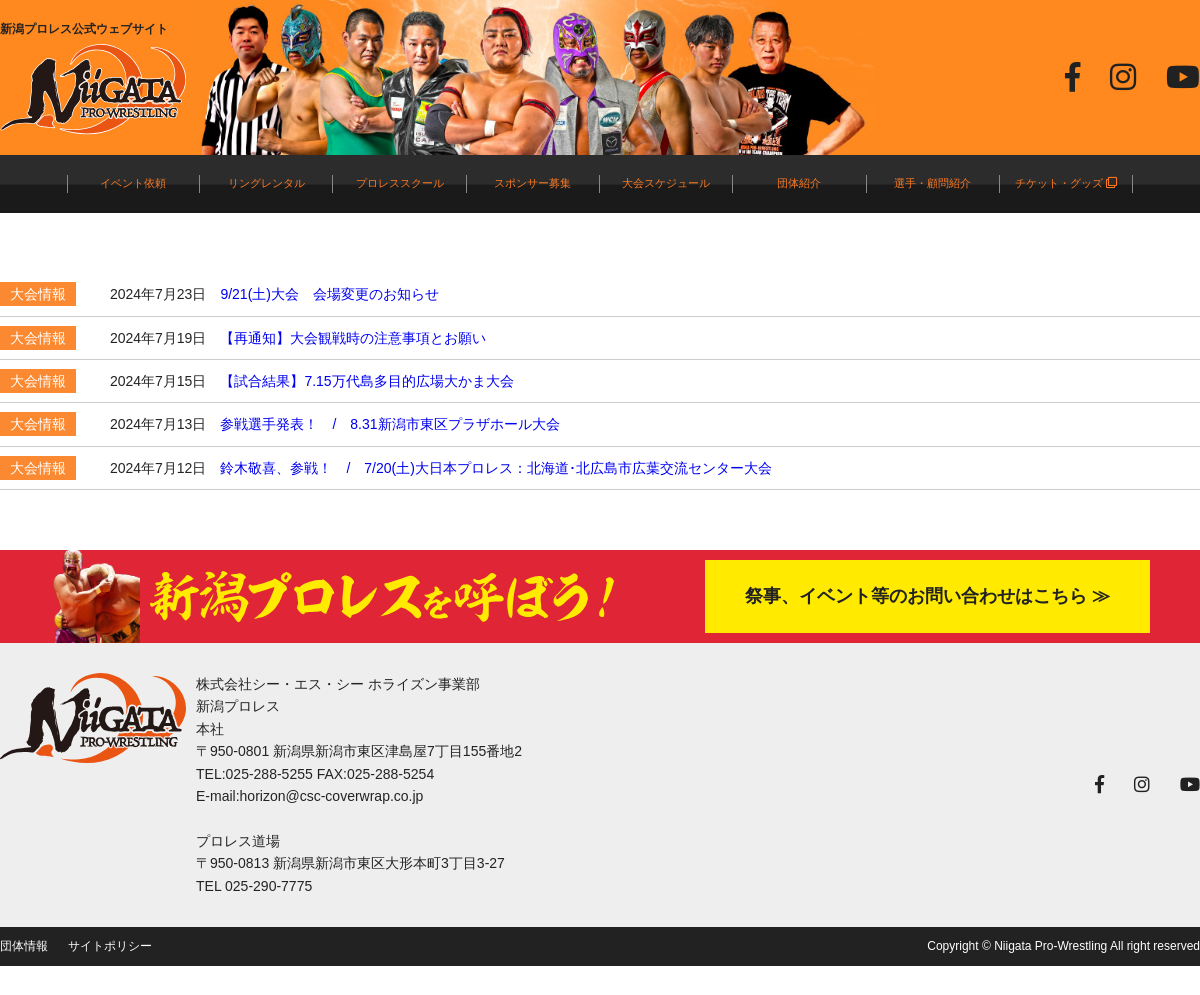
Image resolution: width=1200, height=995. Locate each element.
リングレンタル (266, 183)
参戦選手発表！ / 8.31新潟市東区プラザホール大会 (389, 424)
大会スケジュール (666, 183)
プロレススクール (400, 183)
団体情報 (24, 946)
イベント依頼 (133, 183)
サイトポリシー (110, 946)
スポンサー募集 (532, 183)
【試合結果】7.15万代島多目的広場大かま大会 (366, 381)
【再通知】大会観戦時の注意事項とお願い (353, 338)
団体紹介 (799, 183)
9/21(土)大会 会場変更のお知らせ (329, 294)
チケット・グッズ (1066, 183)
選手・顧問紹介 (932, 183)
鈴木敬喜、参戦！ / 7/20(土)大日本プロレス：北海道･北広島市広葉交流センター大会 (495, 468)
